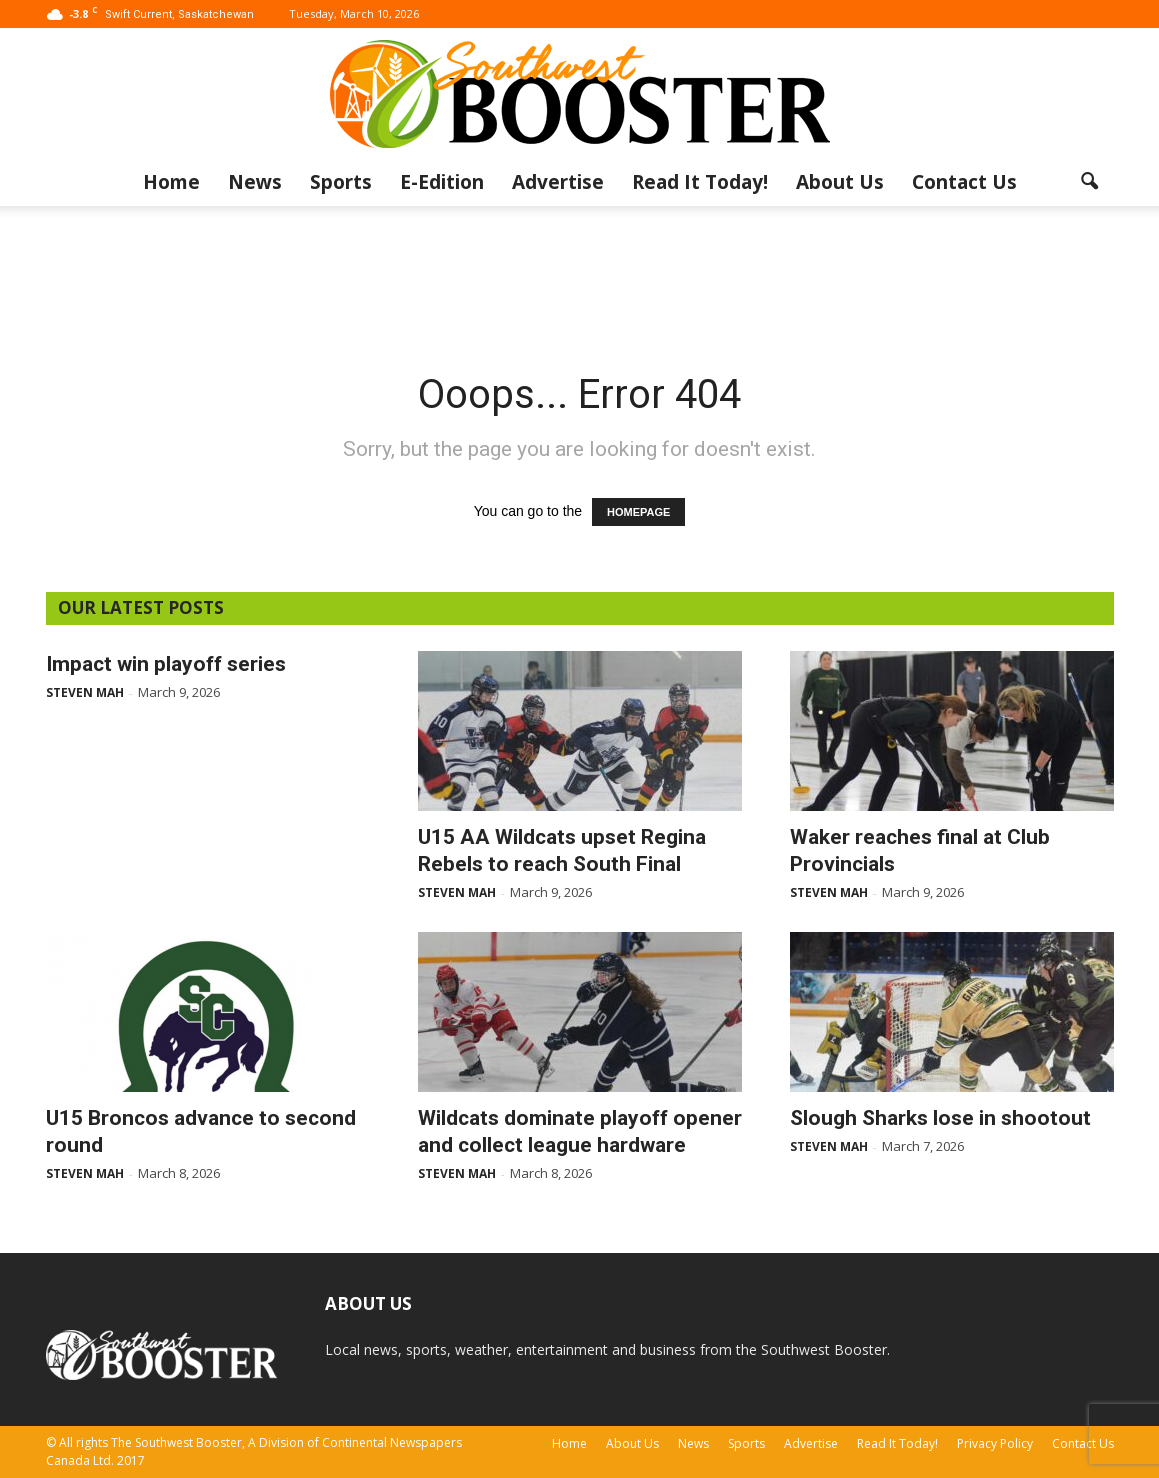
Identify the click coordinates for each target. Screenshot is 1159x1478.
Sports (341, 182)
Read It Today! (700, 182)
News (255, 182)
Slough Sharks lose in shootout (940, 1118)
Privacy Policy (995, 1443)
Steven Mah (85, 692)
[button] (1090, 182)
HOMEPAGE (638, 512)
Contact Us (964, 182)
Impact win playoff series (166, 664)
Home (171, 182)
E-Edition (442, 182)
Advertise (558, 182)
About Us (840, 182)
